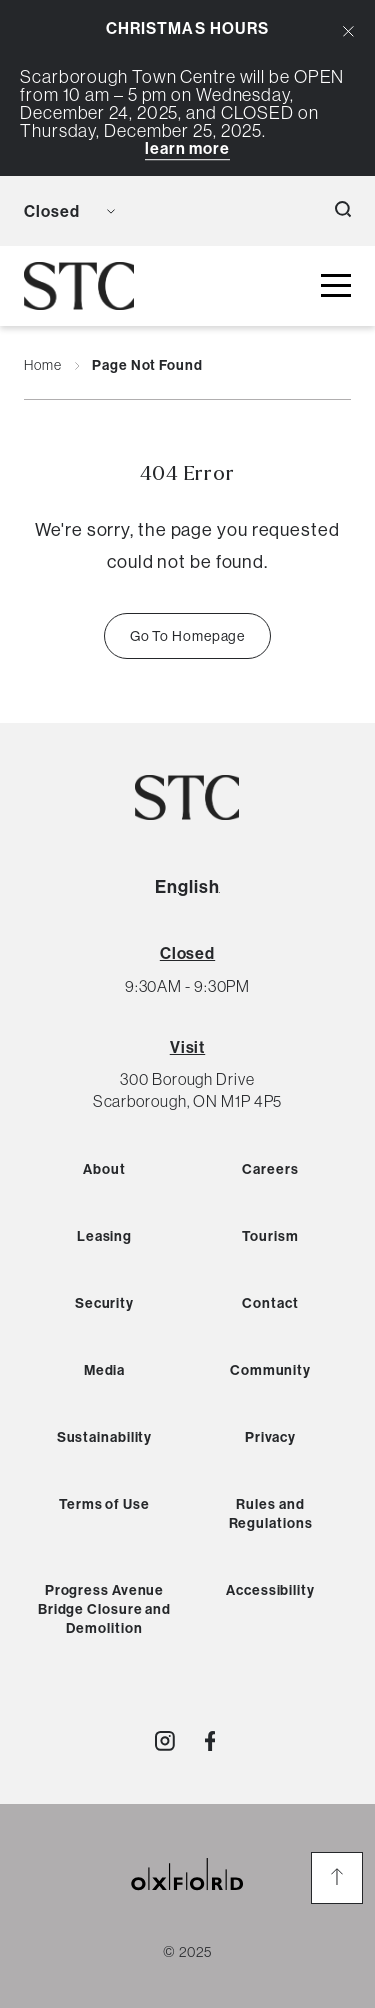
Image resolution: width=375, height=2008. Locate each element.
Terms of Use (104, 1504)
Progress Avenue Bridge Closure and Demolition (104, 1609)
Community (270, 1370)
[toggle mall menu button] (336, 286)
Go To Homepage (188, 636)
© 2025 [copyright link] (187, 1952)
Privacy (270, 1437)
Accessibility (270, 1590)
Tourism (270, 1236)
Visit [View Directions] (188, 1047)
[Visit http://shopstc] (165, 1741)
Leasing (104, 1236)
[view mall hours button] (69, 211)
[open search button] (343, 211)
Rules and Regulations (271, 1513)
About (104, 1169)
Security (104, 1303)
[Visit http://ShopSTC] (210, 1741)
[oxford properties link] (188, 1898)
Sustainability (105, 1437)
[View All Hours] (187, 953)
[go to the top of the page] (337, 1878)
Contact (270, 1303)
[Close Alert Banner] (348, 31)
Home (43, 366)
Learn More (187, 148)
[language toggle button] (144, 211)
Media (105, 1370)
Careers (270, 1169)
